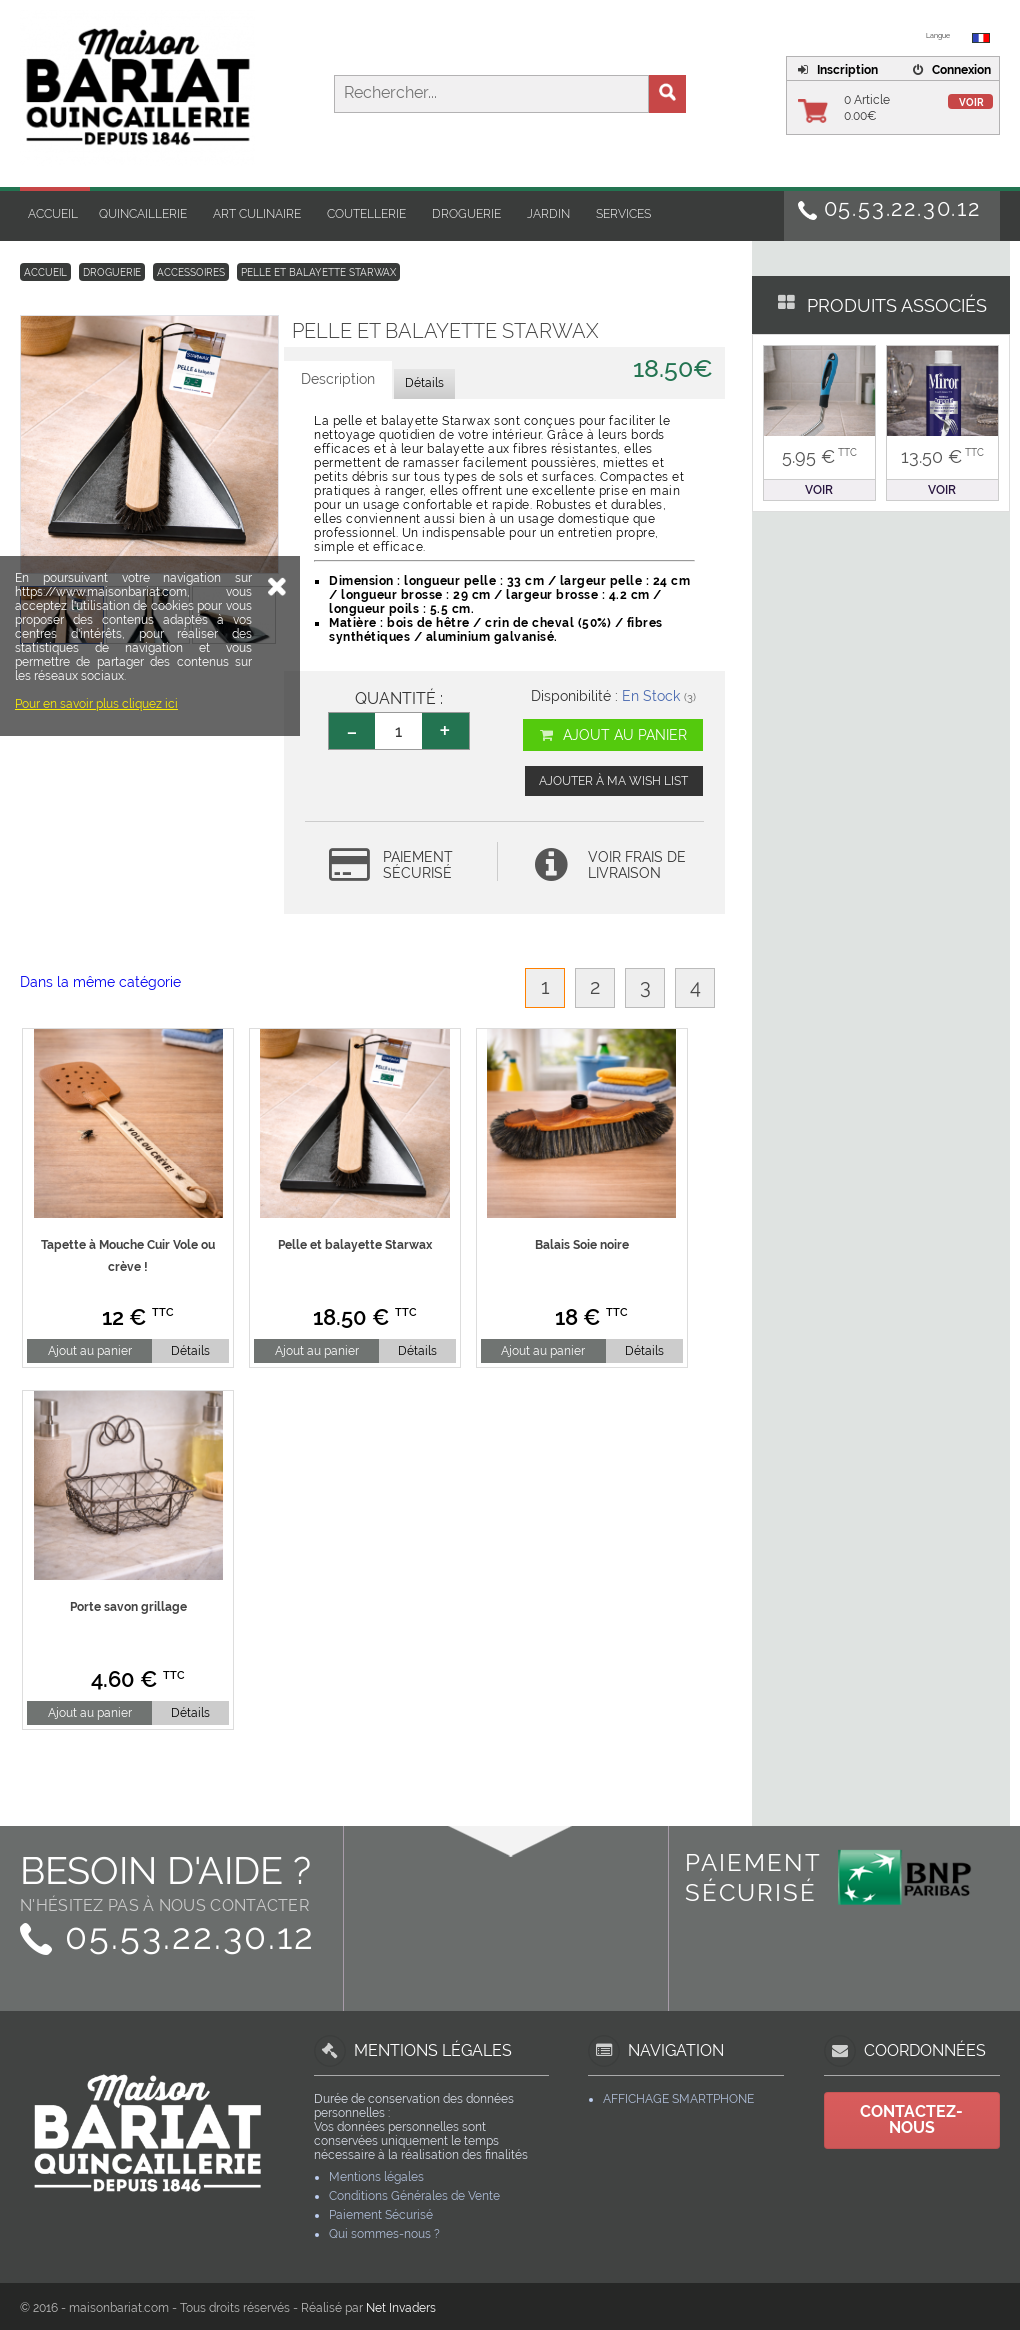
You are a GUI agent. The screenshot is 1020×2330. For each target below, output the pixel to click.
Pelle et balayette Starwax (318, 272)
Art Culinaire (257, 214)
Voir (971, 102)
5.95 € (819, 456)
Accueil (53, 214)
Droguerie (466, 214)
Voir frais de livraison (637, 865)
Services (623, 214)
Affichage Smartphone (678, 2099)
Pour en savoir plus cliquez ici (96, 866)
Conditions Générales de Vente (414, 2196)
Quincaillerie (143, 214)
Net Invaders (401, 2308)
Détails (190, 1351)
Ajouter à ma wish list (613, 781)
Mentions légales (376, 2177)
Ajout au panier (612, 735)
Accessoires (191, 272)
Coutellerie (366, 214)
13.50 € (942, 456)
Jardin (548, 214)
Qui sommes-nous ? (384, 2234)
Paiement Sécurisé (381, 2215)
